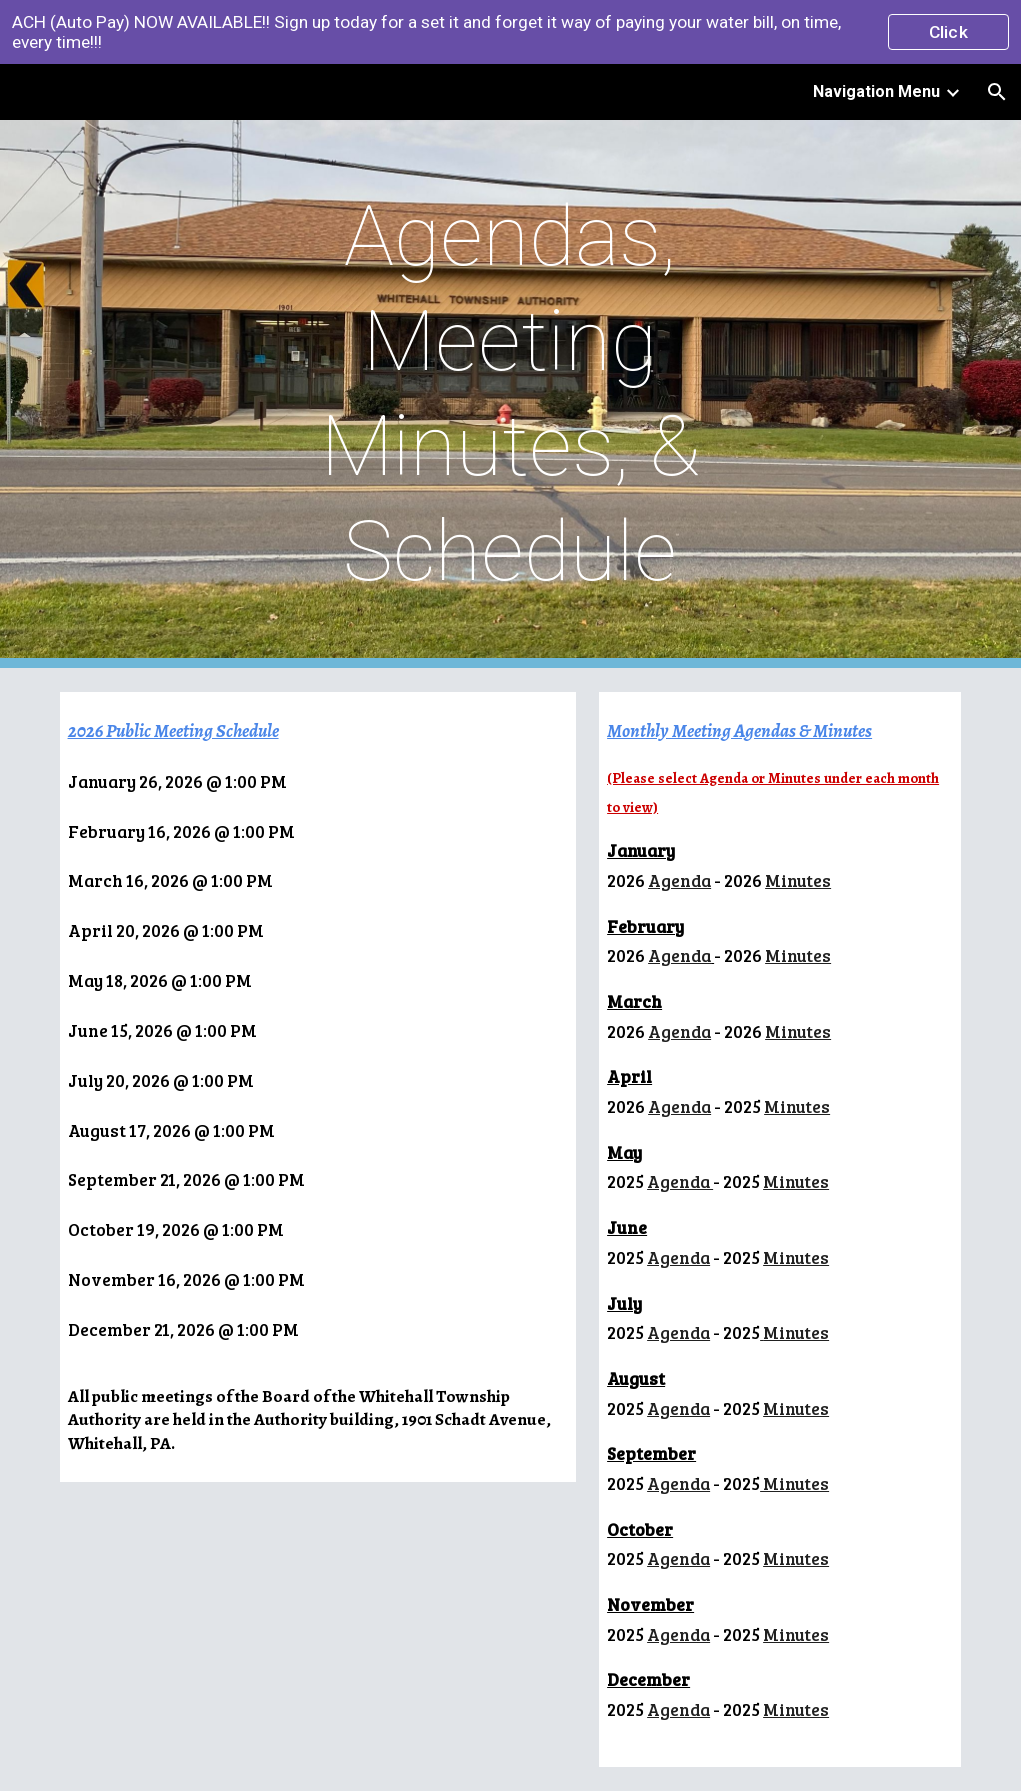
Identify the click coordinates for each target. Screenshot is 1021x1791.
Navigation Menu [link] (876, 91)
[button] (997, 92)
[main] (511, 394)
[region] (510, 32)
